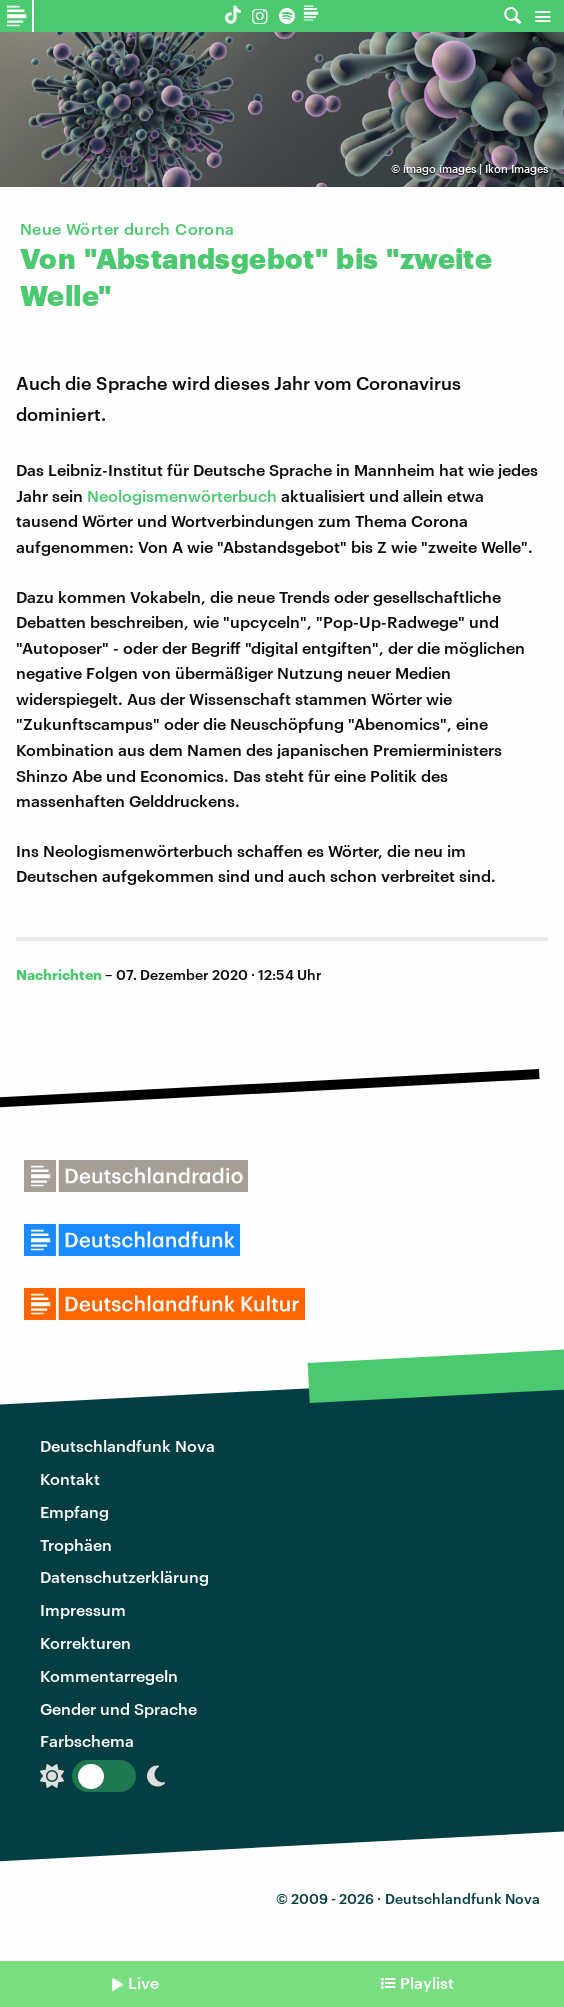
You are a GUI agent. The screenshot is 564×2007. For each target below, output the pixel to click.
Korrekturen (85, 1642)
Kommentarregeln (109, 1675)
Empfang (74, 1511)
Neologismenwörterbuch (182, 495)
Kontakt (70, 1478)
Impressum (83, 1609)
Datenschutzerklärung (124, 1576)
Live (143, 1982)
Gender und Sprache (118, 1708)
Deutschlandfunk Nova (127, 1445)
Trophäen (76, 1544)
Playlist (427, 1982)
